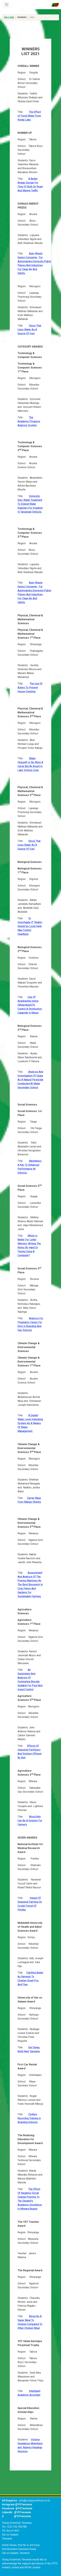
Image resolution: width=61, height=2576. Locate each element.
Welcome (9, 17)
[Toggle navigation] (6, 4)
